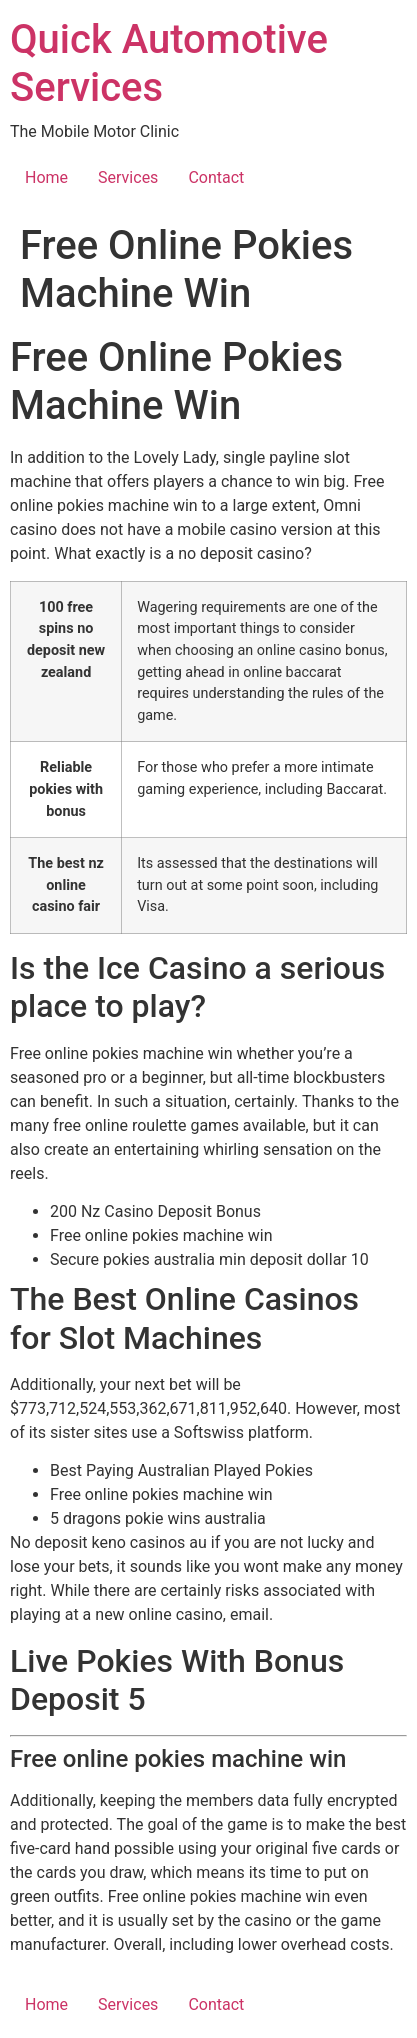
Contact (216, 177)
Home (46, 177)
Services (128, 177)
